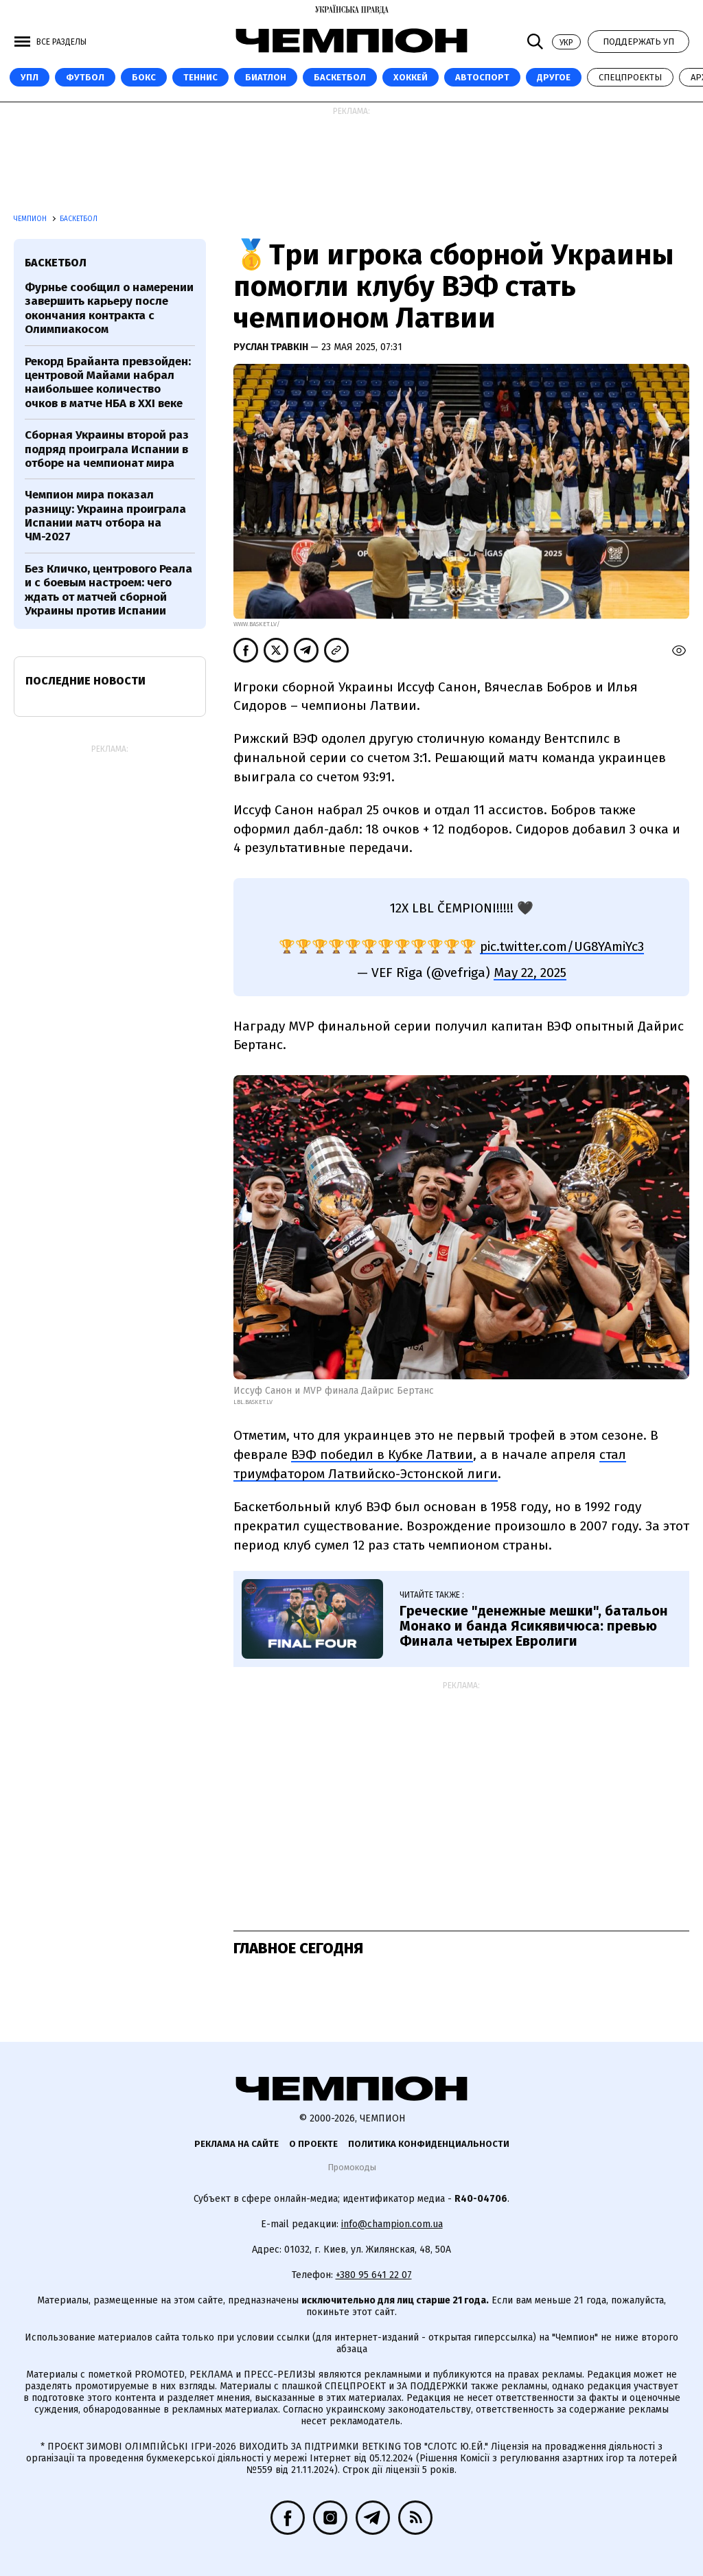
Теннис (200, 77)
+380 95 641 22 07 (374, 2275)
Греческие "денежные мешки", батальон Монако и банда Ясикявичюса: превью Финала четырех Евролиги (534, 1625)
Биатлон (265, 77)
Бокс (144, 77)
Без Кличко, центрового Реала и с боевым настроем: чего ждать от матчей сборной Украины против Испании (108, 590)
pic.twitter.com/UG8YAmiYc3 (562, 946)
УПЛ (29, 77)
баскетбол (56, 262)
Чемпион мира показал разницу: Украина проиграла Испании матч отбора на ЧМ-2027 (105, 515)
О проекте (313, 2144)
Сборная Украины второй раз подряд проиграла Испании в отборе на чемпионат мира (107, 449)
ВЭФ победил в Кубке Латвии (382, 1454)
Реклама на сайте (236, 2144)
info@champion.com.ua (392, 2224)
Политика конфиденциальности (428, 2144)
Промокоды (351, 2167)
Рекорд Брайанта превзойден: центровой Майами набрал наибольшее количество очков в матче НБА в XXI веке (108, 382)
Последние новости (85, 680)
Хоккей (410, 77)
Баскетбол (340, 77)
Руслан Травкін (271, 347)
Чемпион (31, 219)
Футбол (85, 77)
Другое (554, 77)
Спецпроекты (630, 77)
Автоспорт (482, 77)
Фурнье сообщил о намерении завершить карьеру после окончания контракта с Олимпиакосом (109, 308)
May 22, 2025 (530, 972)
